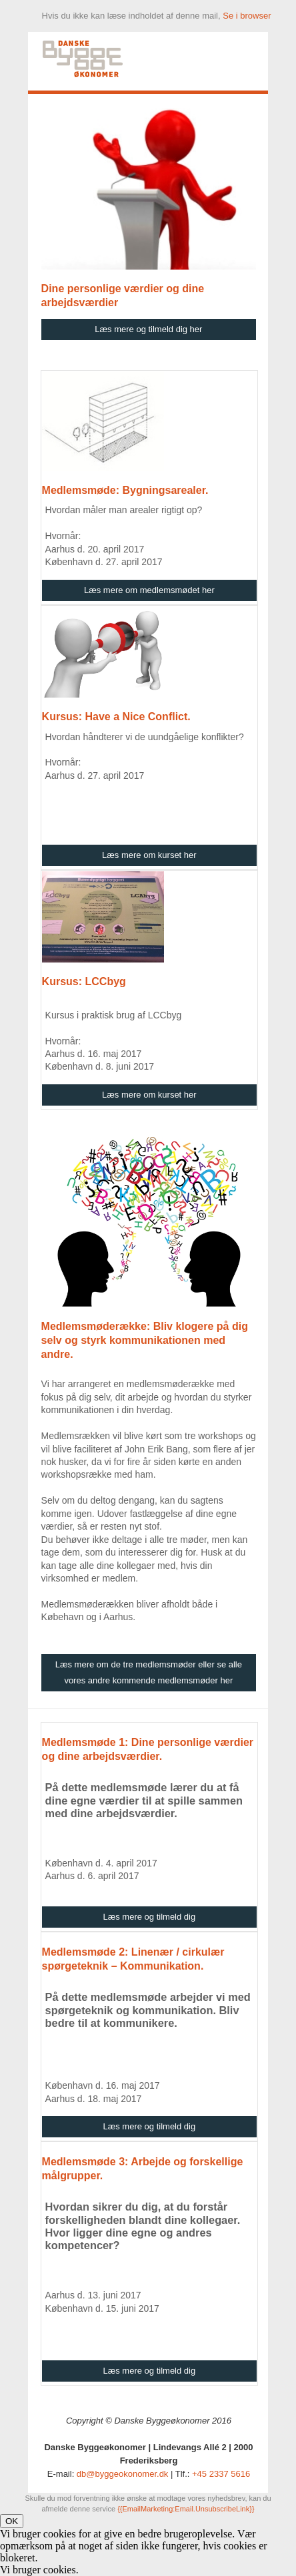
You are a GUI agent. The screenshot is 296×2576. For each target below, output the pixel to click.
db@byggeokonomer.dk (123, 2474)
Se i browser (247, 16)
